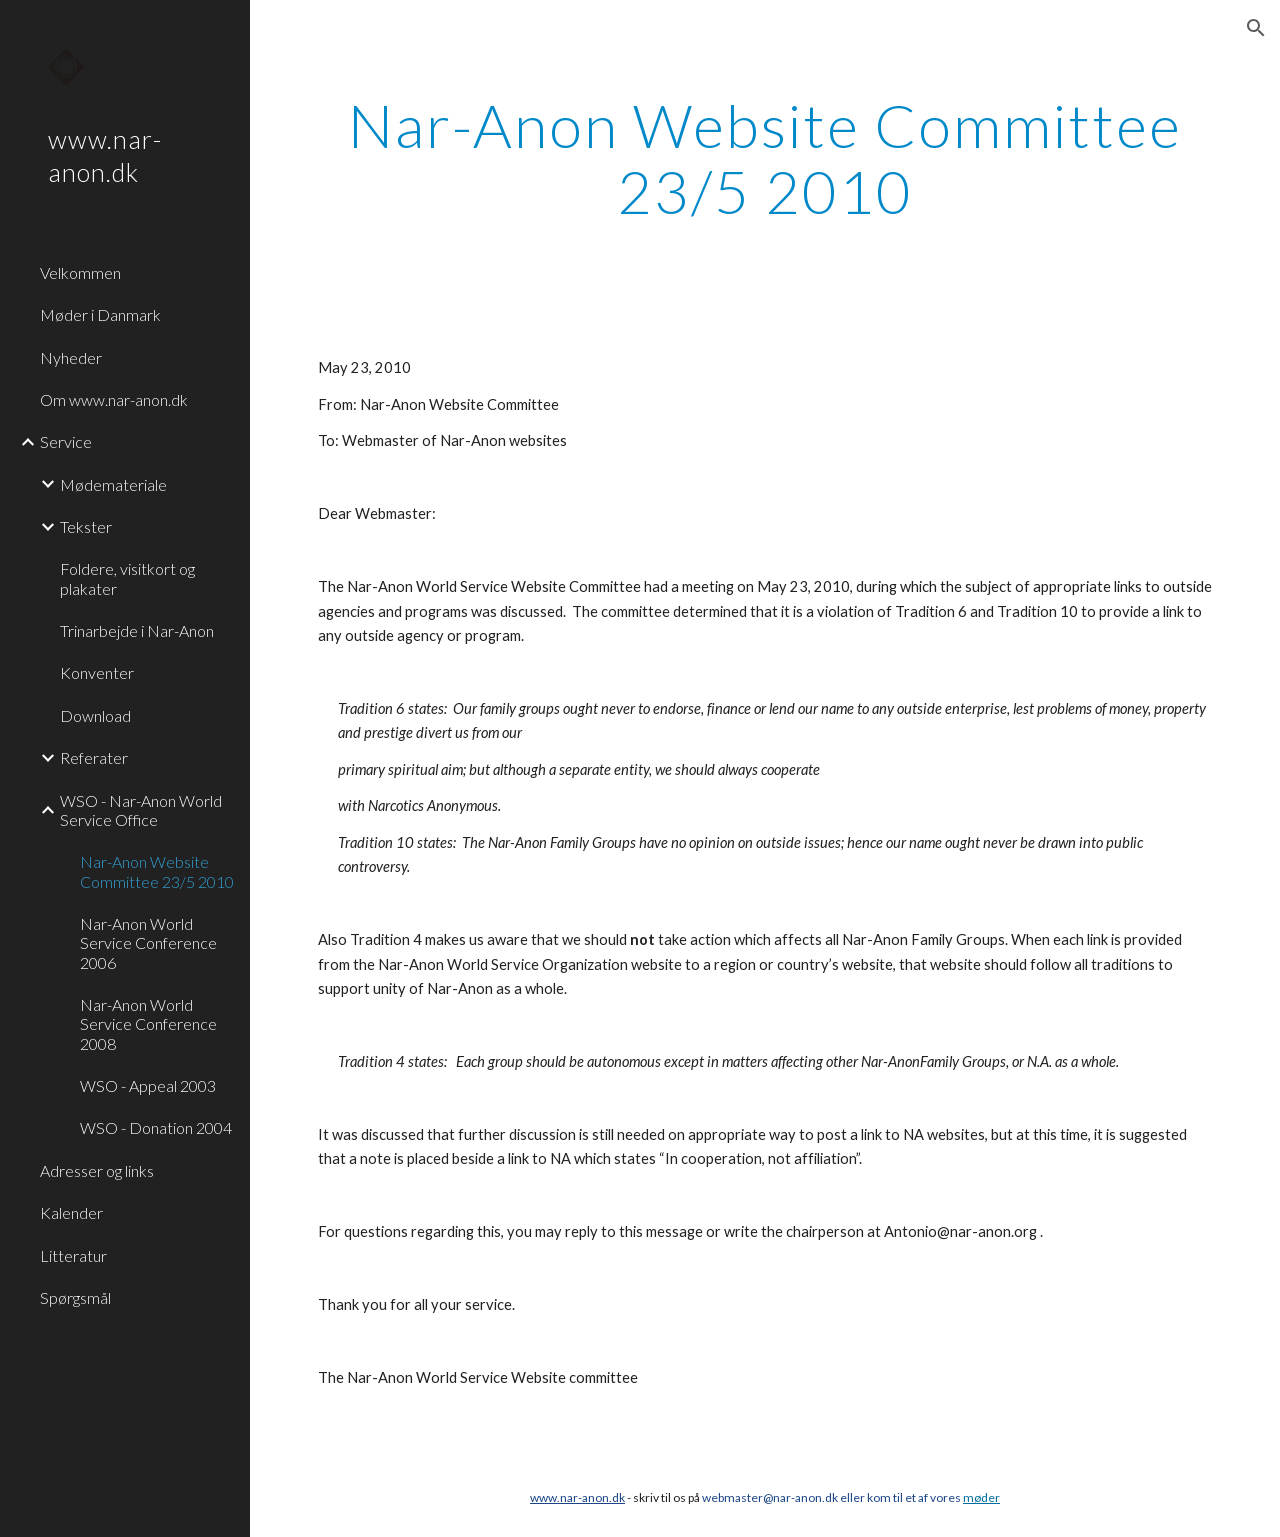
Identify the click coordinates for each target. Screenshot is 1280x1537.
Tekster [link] (86, 526)
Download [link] (95, 715)
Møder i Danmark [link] (100, 314)
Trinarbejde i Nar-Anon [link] (137, 630)
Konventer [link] (97, 672)
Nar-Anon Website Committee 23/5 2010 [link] (157, 871)
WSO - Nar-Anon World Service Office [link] (141, 810)
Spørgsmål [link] (75, 1297)
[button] (1256, 28)
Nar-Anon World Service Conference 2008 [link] (148, 1024)
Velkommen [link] (80, 272)
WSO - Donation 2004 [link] (156, 1127)
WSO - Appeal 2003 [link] (148, 1085)
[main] (765, 158)
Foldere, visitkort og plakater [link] (127, 578)
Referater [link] (94, 757)
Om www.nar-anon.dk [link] (114, 399)
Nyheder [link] (71, 357)
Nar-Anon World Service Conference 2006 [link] (148, 943)
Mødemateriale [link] (113, 484)
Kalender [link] (71, 1212)
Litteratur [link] (73, 1255)
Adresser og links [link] (97, 1170)
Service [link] (66, 441)
